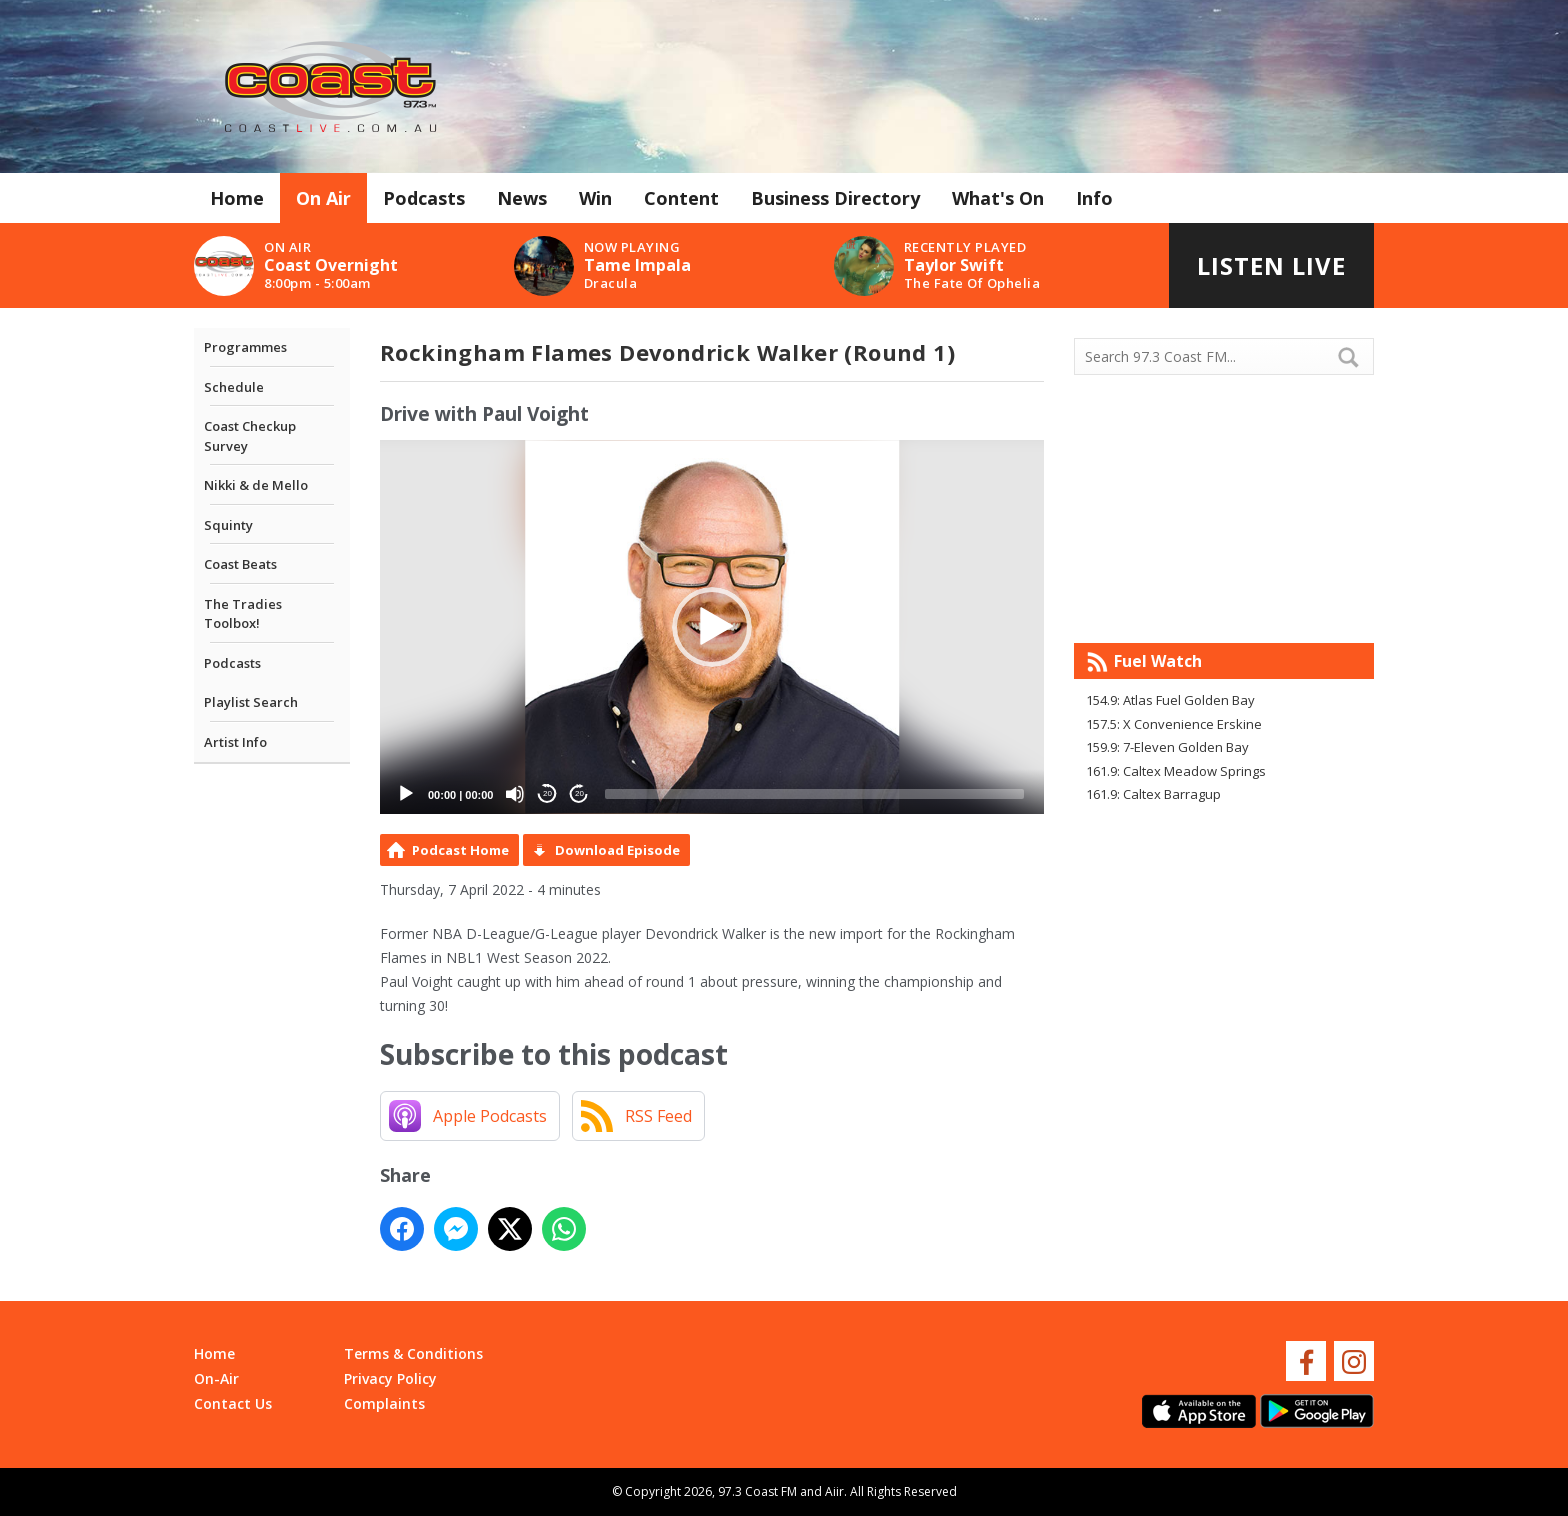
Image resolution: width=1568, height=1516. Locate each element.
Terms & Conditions (413, 1353)
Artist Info (235, 742)
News (522, 198)
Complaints (384, 1403)
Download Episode (617, 850)
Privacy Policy (390, 1378)
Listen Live (1271, 265)
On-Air (216, 1378)
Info (1094, 198)
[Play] (406, 794)
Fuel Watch (1158, 661)
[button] (712, 627)
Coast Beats (240, 564)
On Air (323, 198)
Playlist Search (251, 702)
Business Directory (835, 198)
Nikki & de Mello (256, 485)
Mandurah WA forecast (1224, 603)
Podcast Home (460, 850)
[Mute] (515, 794)
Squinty (228, 525)
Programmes (245, 347)
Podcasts (424, 198)
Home (237, 198)
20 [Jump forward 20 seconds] (579, 793)
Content (681, 198)
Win (595, 198)
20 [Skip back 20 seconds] (547, 793)
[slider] (814, 794)
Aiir (834, 1491)
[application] (712, 627)
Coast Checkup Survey (250, 436)
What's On (998, 198)
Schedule (234, 387)
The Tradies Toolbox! (243, 614)
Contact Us (233, 1403)
